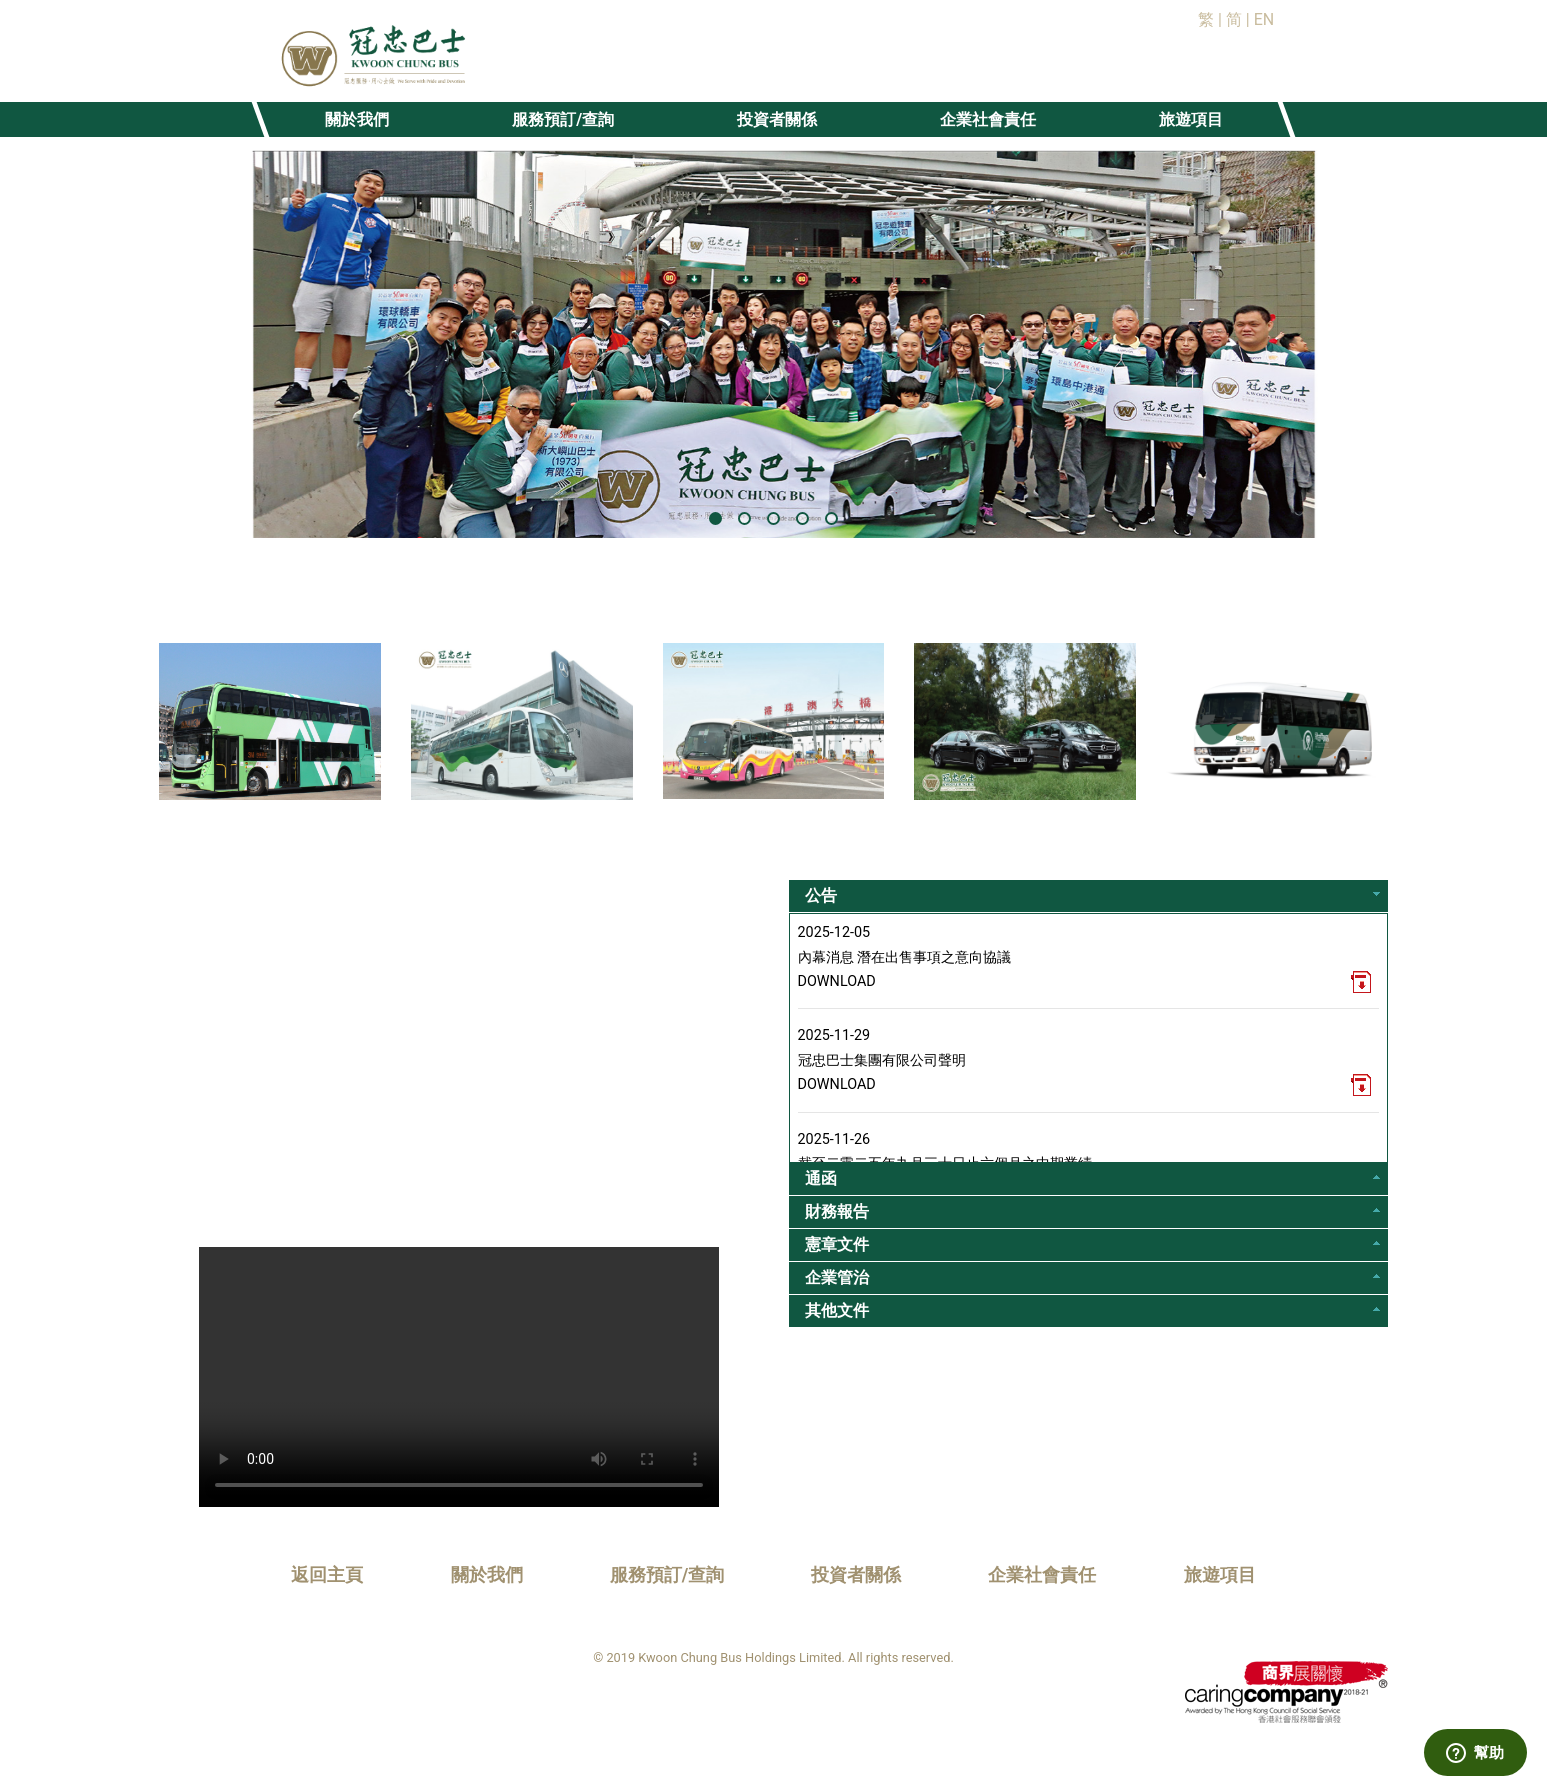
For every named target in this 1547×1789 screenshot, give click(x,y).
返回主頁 (327, 1575)
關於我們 (487, 1575)
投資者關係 (856, 1575)
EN (1264, 19)
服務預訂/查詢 (667, 1575)
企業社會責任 (1042, 1575)
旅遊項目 (1220, 1575)
